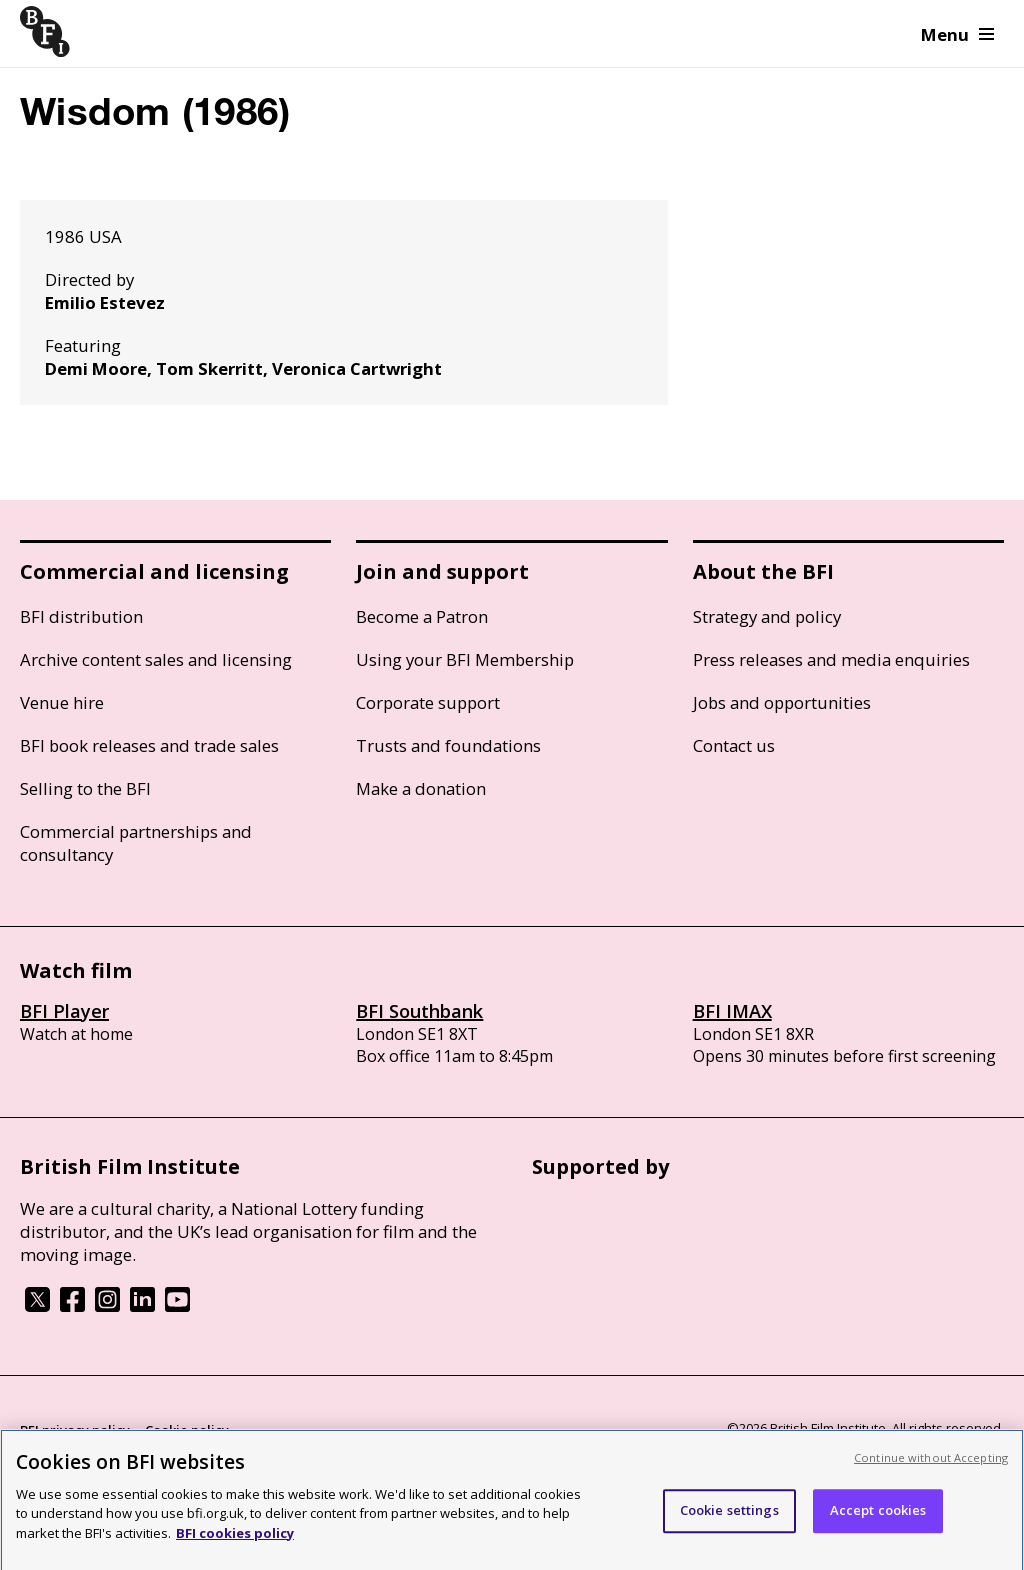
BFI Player (64, 1011)
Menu (957, 34)
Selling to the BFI (85, 788)
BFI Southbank (419, 1011)
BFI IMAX (732, 1011)
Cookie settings (729, 1521)
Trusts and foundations (448, 745)
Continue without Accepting (931, 1468)
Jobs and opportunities (782, 702)
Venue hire (62, 702)
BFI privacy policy (75, 1430)
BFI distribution (81, 616)
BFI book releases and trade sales (149, 745)
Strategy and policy (767, 616)
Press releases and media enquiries (831, 659)
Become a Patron (422, 616)
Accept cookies (878, 1521)
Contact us (734, 745)
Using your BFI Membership (465, 659)
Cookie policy (187, 1430)
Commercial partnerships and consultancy (136, 843)
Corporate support (428, 702)
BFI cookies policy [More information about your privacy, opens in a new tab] (235, 1544)
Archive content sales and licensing (156, 659)
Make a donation (421, 788)
